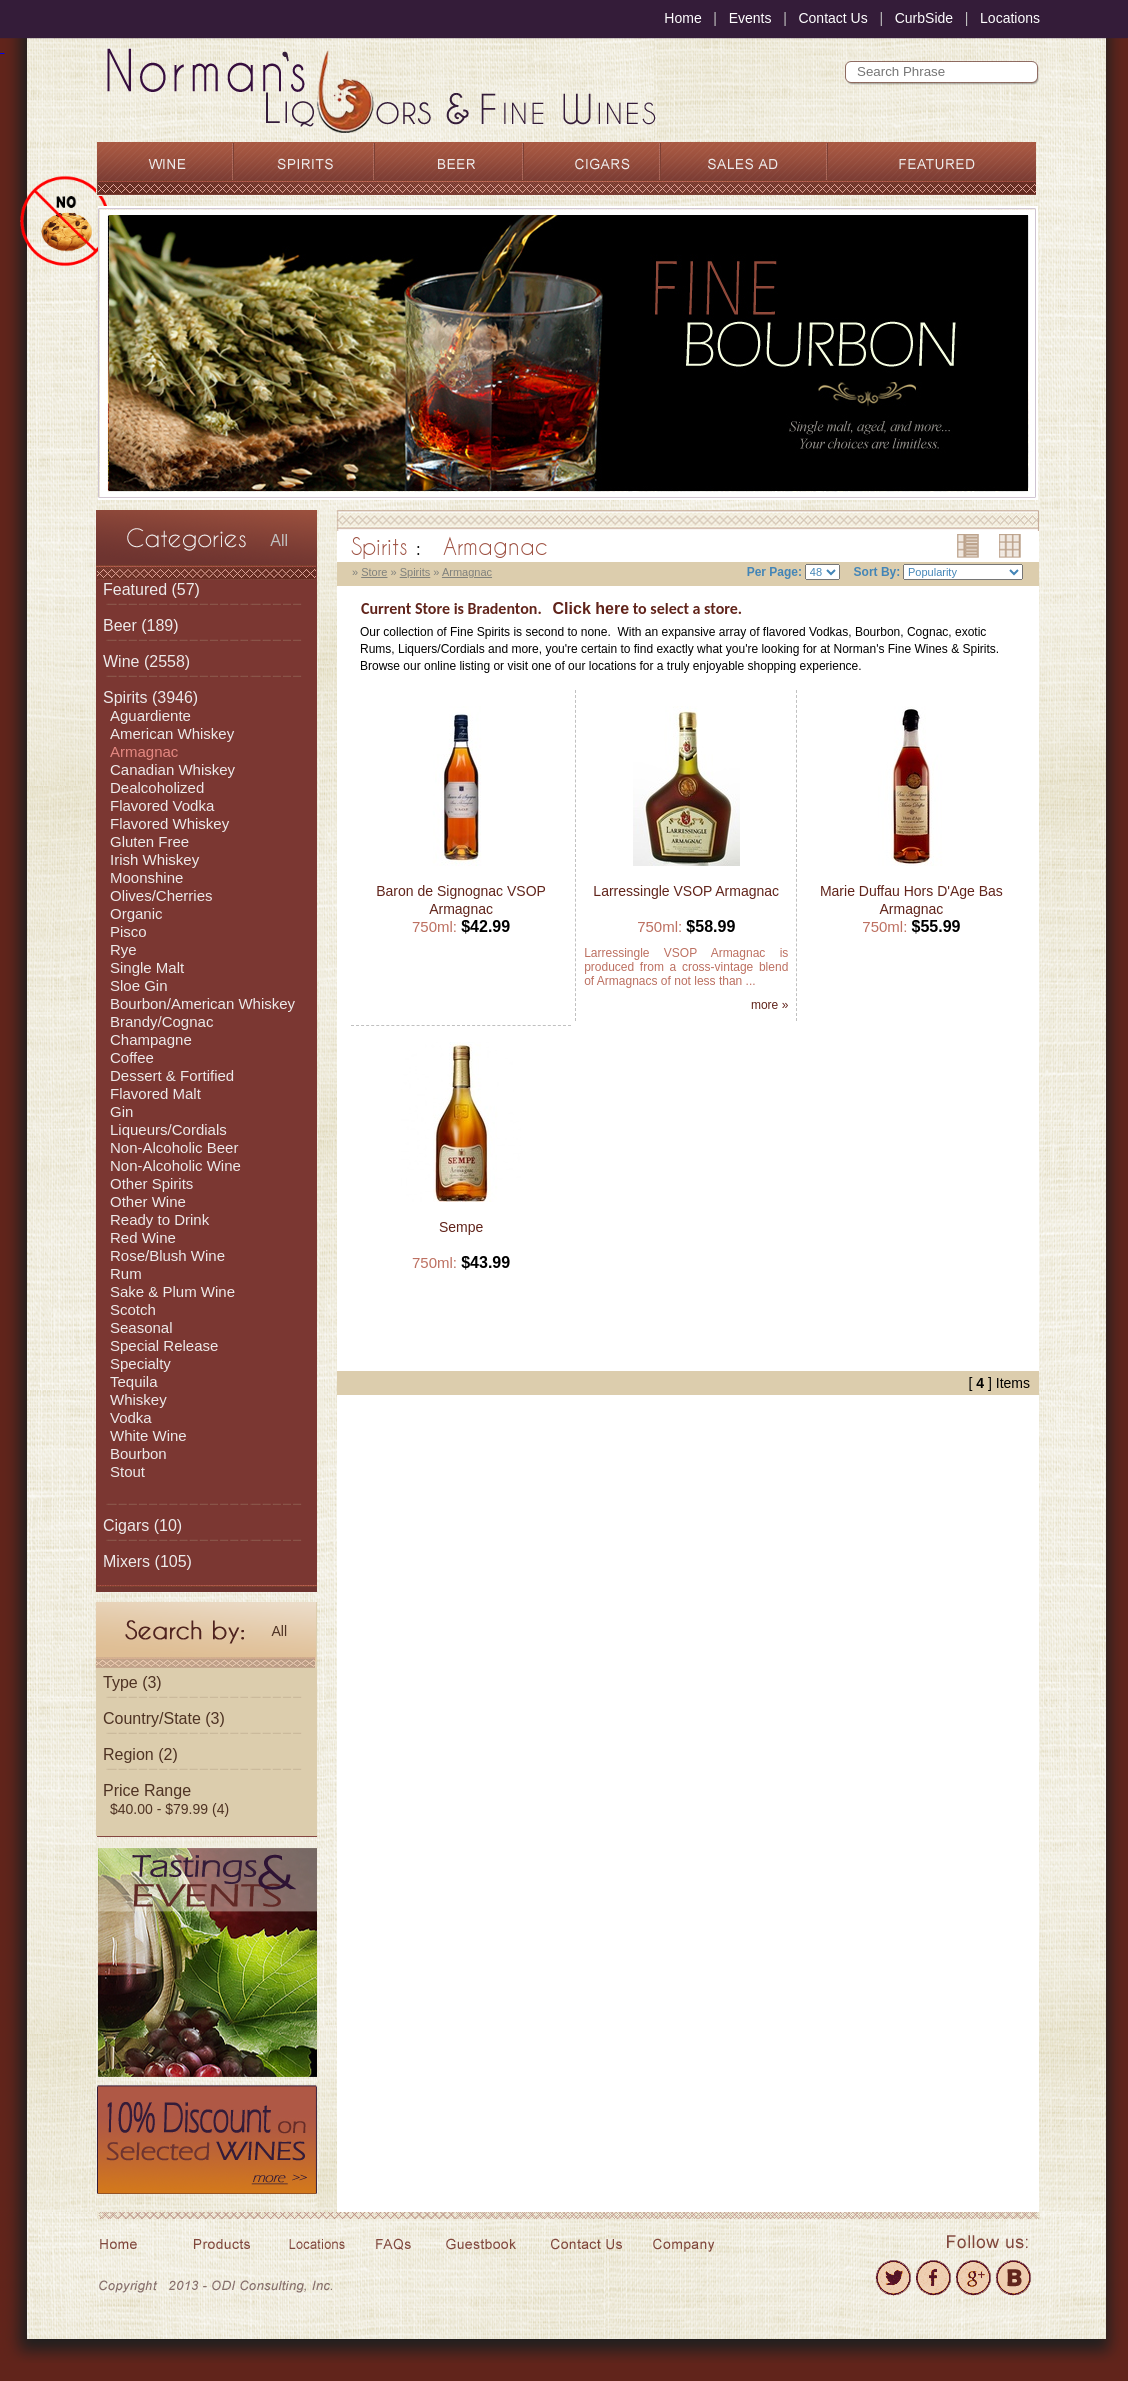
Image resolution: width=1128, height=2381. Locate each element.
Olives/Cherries (161, 895)
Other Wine (148, 1201)
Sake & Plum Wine (172, 1291)
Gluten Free (149, 841)
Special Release (164, 1345)
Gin (121, 1111)
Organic (136, 913)
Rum (126, 1273)
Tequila (134, 1381)
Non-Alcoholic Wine (175, 1165)
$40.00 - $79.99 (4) (169, 1809)
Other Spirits (151, 1183)
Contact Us (832, 18)
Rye (123, 949)
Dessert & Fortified (172, 1075)
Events (750, 18)
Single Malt (147, 967)
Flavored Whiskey (169, 823)
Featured (135, 589)
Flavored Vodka (162, 805)
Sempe (461, 1227)
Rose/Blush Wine (167, 1255)
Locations (1010, 18)
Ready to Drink (159, 1219)
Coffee (132, 1057)
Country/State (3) (164, 1718)
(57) (151, 589)
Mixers (126, 1561)
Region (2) (140, 1754)
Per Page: (774, 572)
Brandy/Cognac (161, 1021)
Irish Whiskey (154, 859)
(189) (141, 625)
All (279, 540)
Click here (591, 608)
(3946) (150, 697)
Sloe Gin (139, 985)
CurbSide (924, 18)
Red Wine (143, 1237)
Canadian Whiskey (172, 769)
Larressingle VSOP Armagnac (686, 891)
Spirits (125, 697)
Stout (127, 1471)
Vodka (131, 1417)
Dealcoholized (157, 787)
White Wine (148, 1435)
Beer (120, 625)
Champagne (151, 1039)
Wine (121, 661)
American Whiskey (172, 733)
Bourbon (138, 1453)
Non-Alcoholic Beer (174, 1147)
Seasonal (141, 1327)
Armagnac (144, 751)
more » (769, 1005)
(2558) (146, 661)
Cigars (126, 1525)
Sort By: (877, 572)
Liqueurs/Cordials (168, 1129)
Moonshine (146, 877)
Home (682, 18)
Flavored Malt (155, 1093)
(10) (142, 1525)
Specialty (140, 1363)
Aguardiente (150, 715)
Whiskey (138, 1399)
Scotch (133, 1309)
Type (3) (132, 1682)
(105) (147, 1561)
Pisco (128, 931)
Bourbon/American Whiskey (202, 1003)
